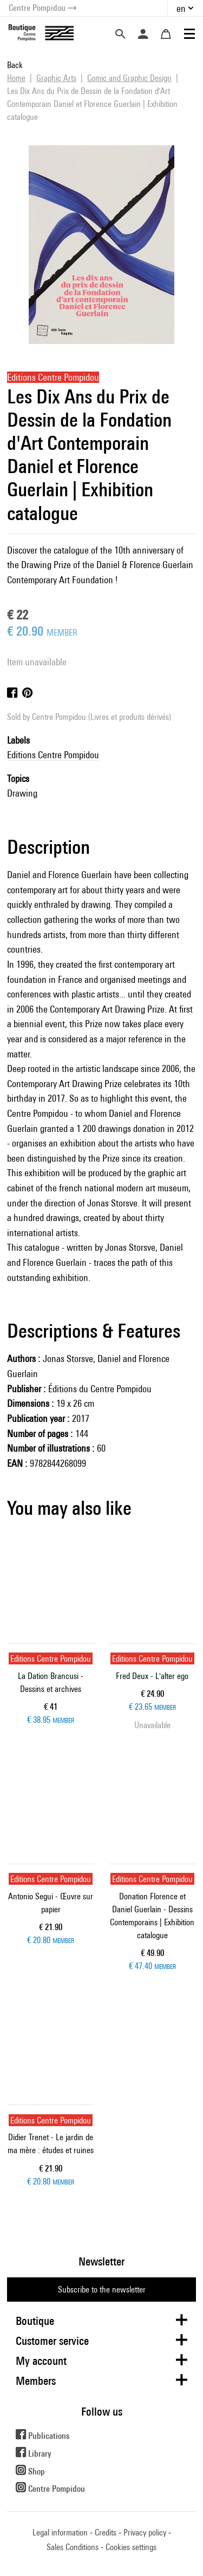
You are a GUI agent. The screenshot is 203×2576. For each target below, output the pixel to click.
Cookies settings (131, 2547)
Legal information (60, 2532)
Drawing (22, 793)
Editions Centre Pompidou (53, 754)
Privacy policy (144, 2532)
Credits (105, 2532)
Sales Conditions (73, 2547)
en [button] (181, 8)
